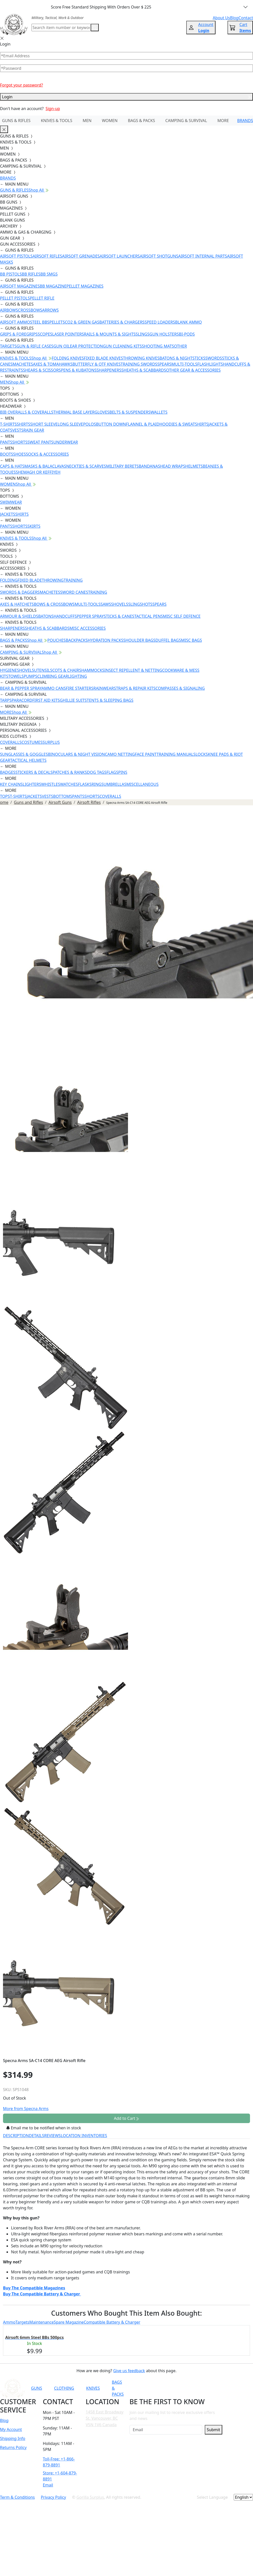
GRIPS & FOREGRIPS (19, 334)
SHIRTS (23, 424)
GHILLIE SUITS (73, 700)
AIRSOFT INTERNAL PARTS (202, 256)
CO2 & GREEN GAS (82, 322)
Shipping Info (12, 2438)
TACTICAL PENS (148, 616)
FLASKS (85, 784)
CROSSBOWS (30, 310)
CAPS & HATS (12, 466)
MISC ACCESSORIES (88, 628)
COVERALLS (11, 742)
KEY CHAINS (11, 784)
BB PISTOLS (11, 274)
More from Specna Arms (25, 2108)
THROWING (53, 580)
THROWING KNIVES (141, 358)
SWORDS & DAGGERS (20, 592)
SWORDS (213, 358)
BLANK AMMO (188, 322)
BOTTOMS (62, 796)
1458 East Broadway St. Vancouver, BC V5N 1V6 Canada (105, 2418)
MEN (87, 120)
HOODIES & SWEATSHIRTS (184, 424)
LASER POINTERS (68, 334)
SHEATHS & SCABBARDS (144, 370)
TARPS (6, 700)
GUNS (36, 2388)
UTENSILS (43, 670)
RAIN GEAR (34, 430)
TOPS (5, 796)
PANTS (6, 442)
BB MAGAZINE (53, 286)
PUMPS (30, 676)
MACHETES (22, 364)
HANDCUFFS (65, 616)
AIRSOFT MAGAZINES (20, 286)
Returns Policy (13, 2447)
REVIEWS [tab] (52, 2135)
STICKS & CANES (119, 616)
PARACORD (22, 700)
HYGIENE (8, 670)
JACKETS (7, 514)
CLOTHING (64, 2388)
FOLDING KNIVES (68, 358)
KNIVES (93, 2388)
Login (126, 97)
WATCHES (69, 784)
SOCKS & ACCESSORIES (47, 454)
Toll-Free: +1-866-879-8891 (59, 2462)
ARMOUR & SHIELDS (19, 616)
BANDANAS (149, 466)
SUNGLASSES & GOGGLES (24, 754)
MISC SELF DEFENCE (181, 616)
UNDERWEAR (65, 442)
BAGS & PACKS (141, 120)
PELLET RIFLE (42, 298)
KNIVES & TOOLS (56, 120)
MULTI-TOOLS (184, 364)
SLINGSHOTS (140, 604)
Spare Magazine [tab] (69, 2322)
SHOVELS (119, 604)
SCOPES (45, 334)
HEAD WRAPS (172, 466)
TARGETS (8, 346)
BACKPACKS (77, 640)
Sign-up (53, 108)
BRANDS (245, 120)
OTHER (180, 346)
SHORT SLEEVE (44, 424)
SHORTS (20, 442)
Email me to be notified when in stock (43, 2128)
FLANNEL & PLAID (143, 424)
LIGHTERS (32, 784)
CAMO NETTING (120, 754)
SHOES (19, 454)
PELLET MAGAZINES (85, 286)
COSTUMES (32, 742)
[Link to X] (213, 2388)
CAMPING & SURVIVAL (186, 120)
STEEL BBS (40, 322)
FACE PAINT (145, 754)
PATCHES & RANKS (70, 772)
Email (48, 2485)
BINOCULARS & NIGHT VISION (76, 754)
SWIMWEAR (11, 502)
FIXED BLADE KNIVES (103, 358)
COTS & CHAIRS (66, 670)
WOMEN (110, 120)
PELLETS (57, 322)
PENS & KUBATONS (79, 370)
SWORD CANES (74, 592)
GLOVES (101, 412)
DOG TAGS (96, 772)
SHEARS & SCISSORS (42, 370)
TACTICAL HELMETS (28, 760)
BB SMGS (49, 274)
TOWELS (16, 676)
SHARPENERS (108, 370)
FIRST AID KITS (46, 700)
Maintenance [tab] (41, 2322)
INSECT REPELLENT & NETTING (133, 670)
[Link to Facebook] (176, 2388)
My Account (11, 2429)
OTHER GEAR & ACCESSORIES (193, 370)
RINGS (98, 784)
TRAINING (73, 580)
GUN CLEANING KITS (122, 346)
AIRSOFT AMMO (15, 322)
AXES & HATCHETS (17, 604)
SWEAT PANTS (41, 442)
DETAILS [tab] (36, 2135)
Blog (4, 2420)
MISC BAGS (191, 640)
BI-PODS (187, 334)
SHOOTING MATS (158, 346)
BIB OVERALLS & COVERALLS (26, 412)
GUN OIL (62, 346)
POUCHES (56, 640)
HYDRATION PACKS (105, 640)
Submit (213, 2429)
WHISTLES (50, 784)
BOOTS (6, 454)
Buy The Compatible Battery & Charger (42, 2294)
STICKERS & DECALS (34, 772)
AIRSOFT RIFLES (47, 256)
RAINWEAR (103, 688)
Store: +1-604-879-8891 (60, 2476)
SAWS (105, 604)
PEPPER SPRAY (90, 616)
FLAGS (112, 772)
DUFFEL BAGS (168, 640)
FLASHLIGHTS (210, 364)
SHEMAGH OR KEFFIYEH (38, 472)
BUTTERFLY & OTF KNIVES (96, 364)
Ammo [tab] (9, 2322)
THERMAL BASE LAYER (73, 412)
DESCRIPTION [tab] (16, 2135)
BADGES (8, 772)
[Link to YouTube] (163, 2388)
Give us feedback (129, 2370)
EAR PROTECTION (86, 346)
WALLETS (159, 412)
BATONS (46, 616)
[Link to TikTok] (200, 2388)
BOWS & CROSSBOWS (54, 604)
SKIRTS (34, 526)
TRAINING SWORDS (139, 364)
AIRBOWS (9, 310)
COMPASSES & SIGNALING (180, 688)
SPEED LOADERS (159, 322)
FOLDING (9, 580)
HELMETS (194, 466)
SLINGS (143, 334)
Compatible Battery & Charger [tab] (112, 2322)
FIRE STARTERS (79, 688)
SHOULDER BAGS (139, 640)
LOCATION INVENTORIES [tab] (84, 2135)
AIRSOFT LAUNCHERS (120, 256)
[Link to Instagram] (188, 2388)
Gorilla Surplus (90, 2497)
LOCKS (202, 754)
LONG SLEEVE (70, 424)
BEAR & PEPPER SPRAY (21, 688)
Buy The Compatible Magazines (34, 2288)
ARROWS (50, 310)
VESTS (18, 430)
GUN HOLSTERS (164, 334)
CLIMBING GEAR (52, 676)
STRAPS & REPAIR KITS (135, 688)
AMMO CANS (54, 688)
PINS (122, 772)
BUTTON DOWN (111, 424)
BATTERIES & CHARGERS (121, 322)
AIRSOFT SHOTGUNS (159, 256)
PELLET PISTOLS (15, 298)
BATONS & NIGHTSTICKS (182, 358)
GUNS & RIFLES (16, 120)
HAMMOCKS (92, 670)
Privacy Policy (53, 2497)
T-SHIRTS (8, 424)
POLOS (89, 424)
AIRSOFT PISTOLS (16, 256)
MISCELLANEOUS (142, 784)
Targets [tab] (22, 2322)
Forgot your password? (21, 85)
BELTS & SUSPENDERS (130, 412)
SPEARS (164, 364)
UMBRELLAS (115, 784)
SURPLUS (51, 742)
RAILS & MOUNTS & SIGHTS (110, 334)
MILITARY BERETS (122, 466)
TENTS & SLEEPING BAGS (110, 700)
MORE (223, 120)
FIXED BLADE (30, 580)
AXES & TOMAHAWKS (52, 364)
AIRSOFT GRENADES (81, 256)
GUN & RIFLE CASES (34, 346)
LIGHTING (77, 676)
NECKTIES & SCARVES (86, 466)
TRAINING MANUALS (176, 754)
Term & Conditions (17, 2497)
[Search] (61, 27)
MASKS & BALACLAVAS (45, 466)
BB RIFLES (31, 274)
